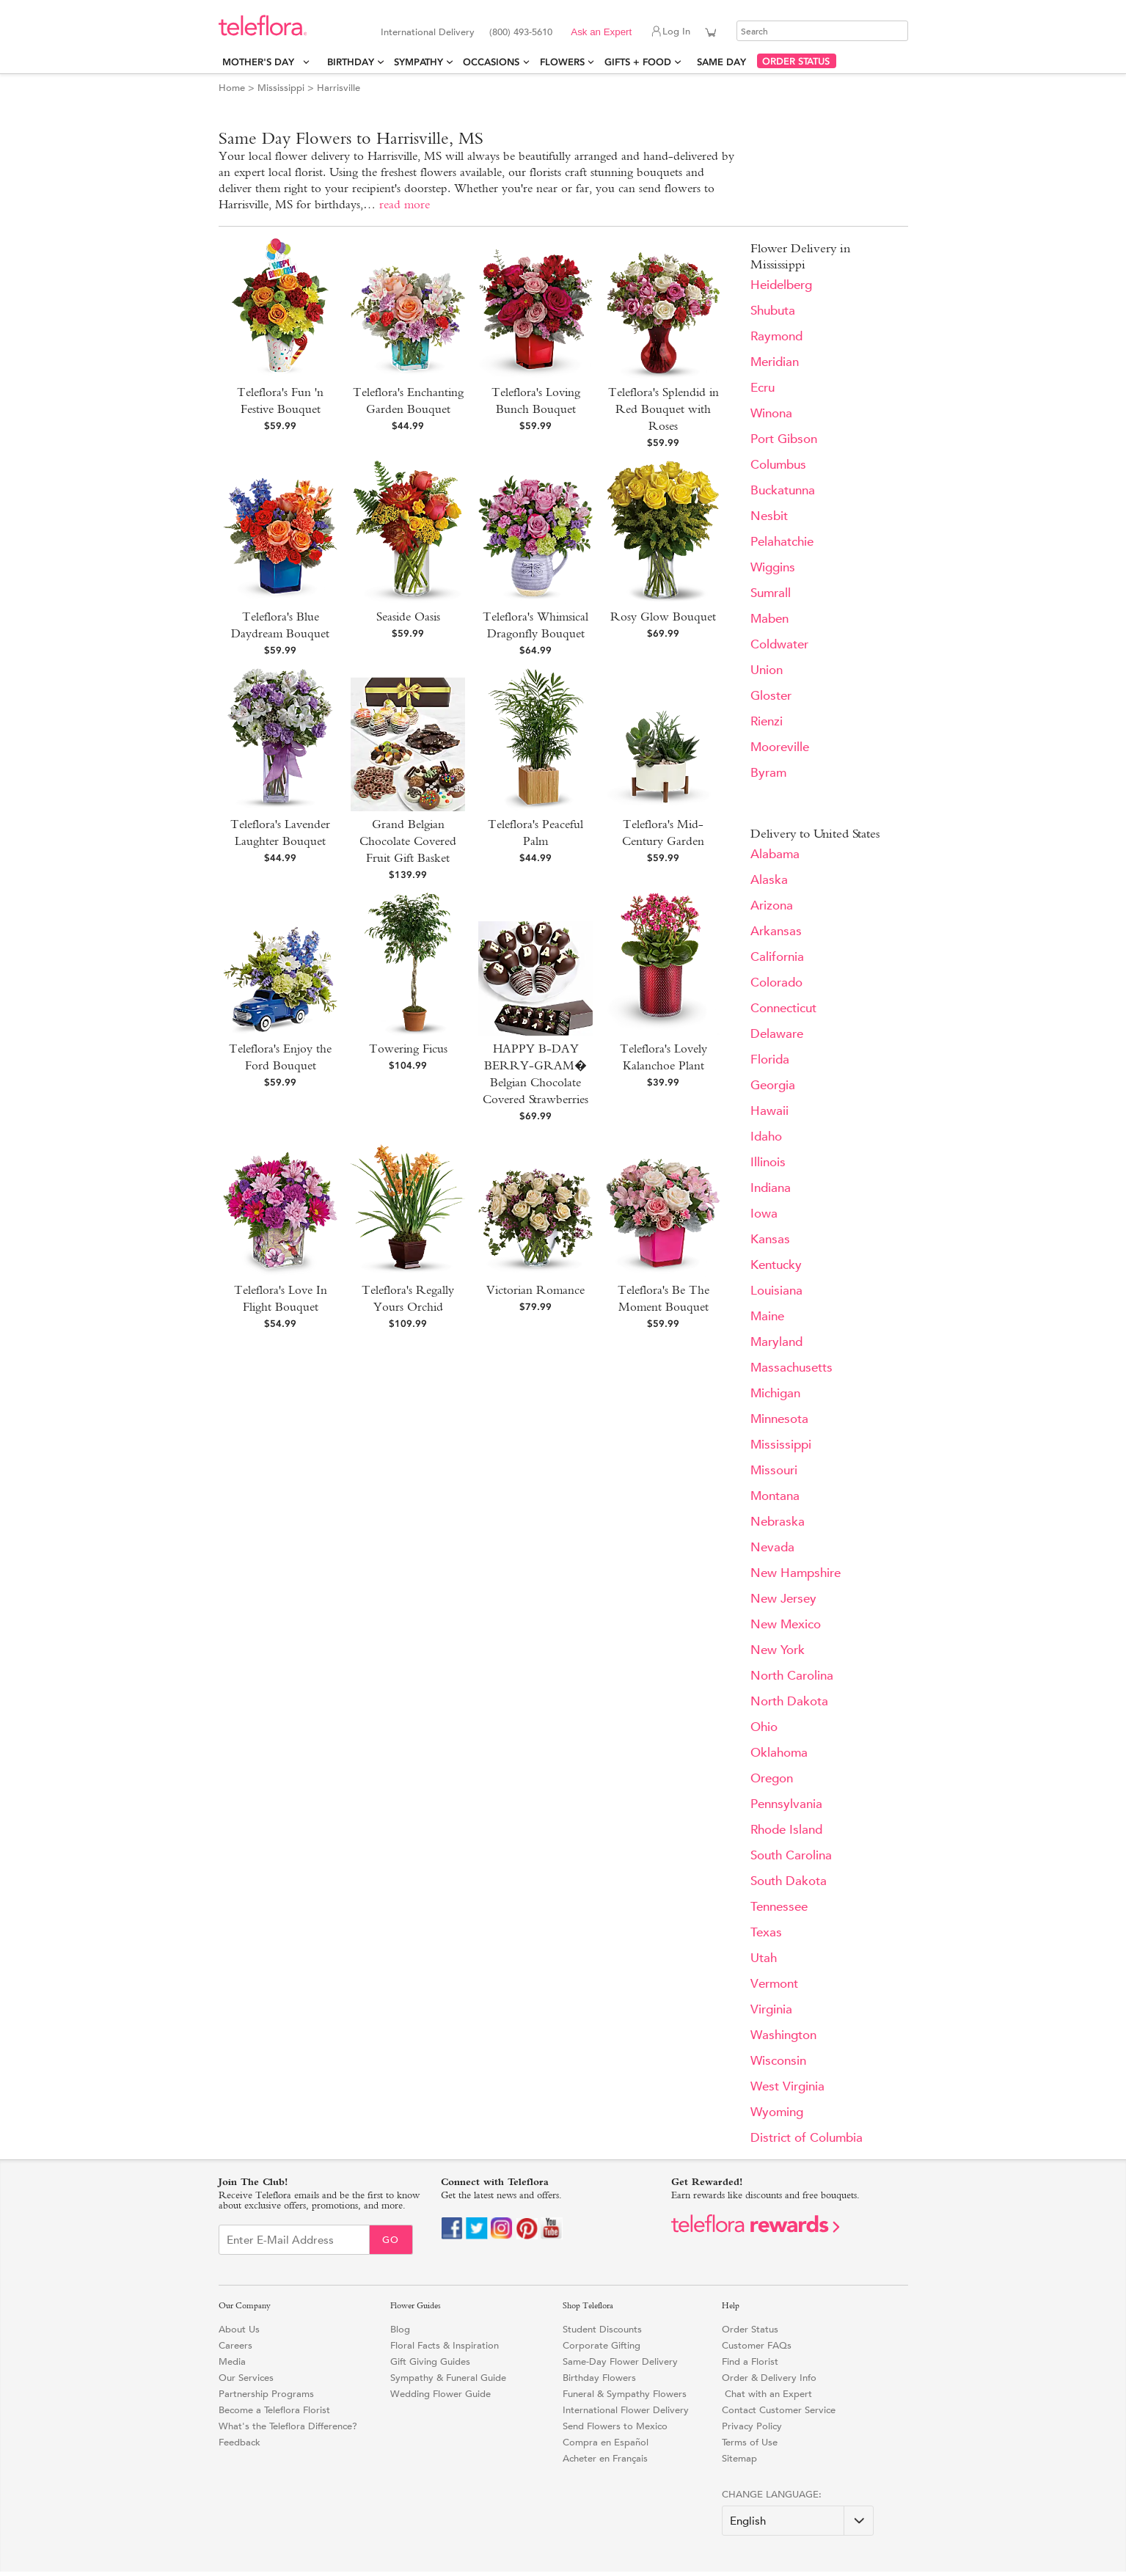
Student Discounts (602, 2329)
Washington (783, 2035)
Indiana (770, 1188)
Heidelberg (781, 285)
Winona (771, 413)
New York (777, 1650)
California (777, 957)
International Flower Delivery (626, 2410)
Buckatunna (782, 490)
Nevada (772, 1547)
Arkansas (776, 931)
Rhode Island (786, 1829)
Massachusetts (791, 1367)
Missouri (773, 1470)
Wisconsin (778, 2060)
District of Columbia (806, 2137)
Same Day (724, 61)
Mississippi (280, 87)
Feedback (239, 2442)
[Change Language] (798, 2521)
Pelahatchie (782, 541)
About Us (239, 2329)
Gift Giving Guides (430, 2361)
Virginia (771, 2009)
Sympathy (418, 61)
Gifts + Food (637, 61)
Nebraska (777, 1521)
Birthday (350, 61)
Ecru (762, 387)
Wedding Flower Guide (440, 2393)
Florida (769, 1059)
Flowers (562, 61)
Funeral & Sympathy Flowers (625, 2393)
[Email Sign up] (294, 2240)
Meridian (774, 362)
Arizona (771, 905)
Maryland (776, 1342)
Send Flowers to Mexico (615, 2426)
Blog (400, 2329)
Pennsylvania (786, 1804)
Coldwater (779, 644)
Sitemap (739, 2458)
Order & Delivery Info (769, 2377)
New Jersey (783, 1598)
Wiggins (772, 567)
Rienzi (766, 721)
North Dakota (789, 1701)
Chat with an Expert (767, 2393)
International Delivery (428, 32)
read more (404, 204)
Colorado (776, 982)
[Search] (822, 31)
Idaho (766, 1136)
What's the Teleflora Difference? (288, 2426)
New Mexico (785, 1624)
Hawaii (769, 1111)
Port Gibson (783, 439)
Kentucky (776, 1265)
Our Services (246, 2377)
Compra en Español (605, 2442)
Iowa (764, 1213)
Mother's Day (261, 61)
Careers (235, 2345)
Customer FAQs (757, 2345)
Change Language (770, 2494)
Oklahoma (779, 1752)
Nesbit (769, 516)
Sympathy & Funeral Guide (448, 2377)
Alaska (769, 880)
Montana (775, 1496)
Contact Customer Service (779, 2410)
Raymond (776, 336)
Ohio (764, 1727)
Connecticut (783, 1008)
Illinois (768, 1162)
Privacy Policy (752, 2426)
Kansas (770, 1239)
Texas (766, 1932)
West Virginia (787, 2086)
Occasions (491, 61)
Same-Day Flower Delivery (620, 2361)
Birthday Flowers (599, 2377)
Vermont (774, 1983)
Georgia (772, 1085)
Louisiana (776, 1290)
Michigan (775, 1393)
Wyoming (776, 2112)
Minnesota (779, 1419)
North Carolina (791, 1675)
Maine (767, 1316)
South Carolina (791, 1855)
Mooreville (779, 747)
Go (390, 2239)
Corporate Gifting (601, 2345)
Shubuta (772, 310)
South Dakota (788, 1881)
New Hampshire (795, 1573)
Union (766, 670)
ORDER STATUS (796, 61)
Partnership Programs (266, 2393)
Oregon (771, 1778)
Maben (769, 618)
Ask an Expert (601, 31)
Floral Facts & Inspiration (444, 2345)
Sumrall (770, 593)
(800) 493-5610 (520, 32)
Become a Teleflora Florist (274, 2410)
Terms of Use (750, 2442)
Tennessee (779, 1906)
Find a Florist (750, 2361)
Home (232, 87)
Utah (763, 1958)
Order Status (750, 2329)
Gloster (771, 695)
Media (232, 2361)
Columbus (778, 464)
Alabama (775, 854)
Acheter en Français (605, 2458)
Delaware (776, 1034)
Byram (768, 772)
